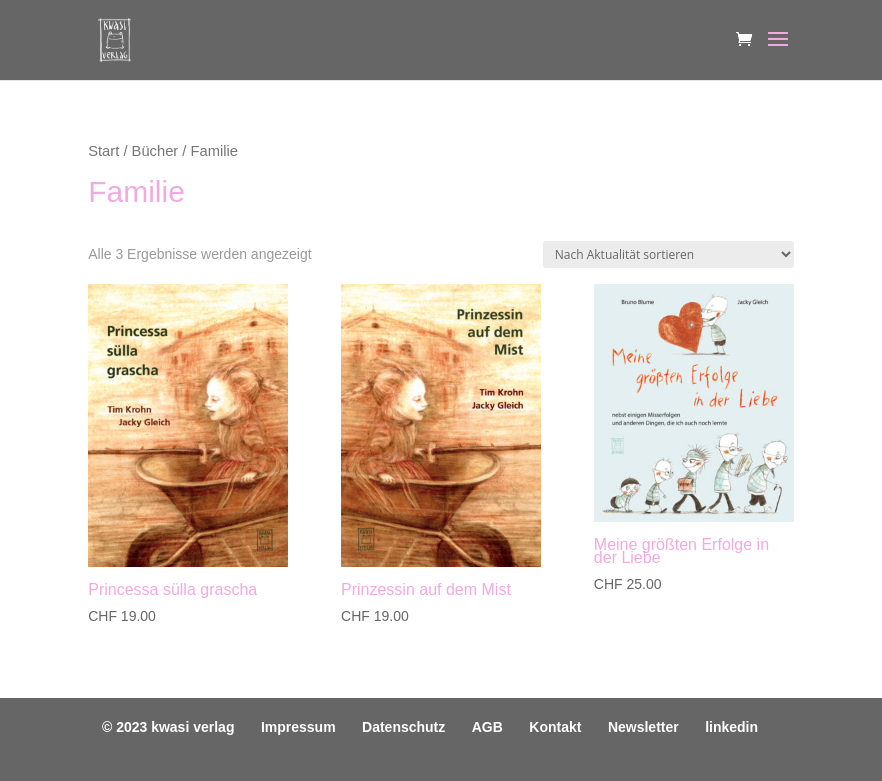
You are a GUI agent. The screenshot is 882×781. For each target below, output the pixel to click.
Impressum (298, 727)
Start (103, 151)
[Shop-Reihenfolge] (668, 254)
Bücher (155, 151)
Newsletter (643, 727)
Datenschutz (403, 727)
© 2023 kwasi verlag (168, 727)
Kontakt (555, 727)
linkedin (731, 727)
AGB (487, 727)
